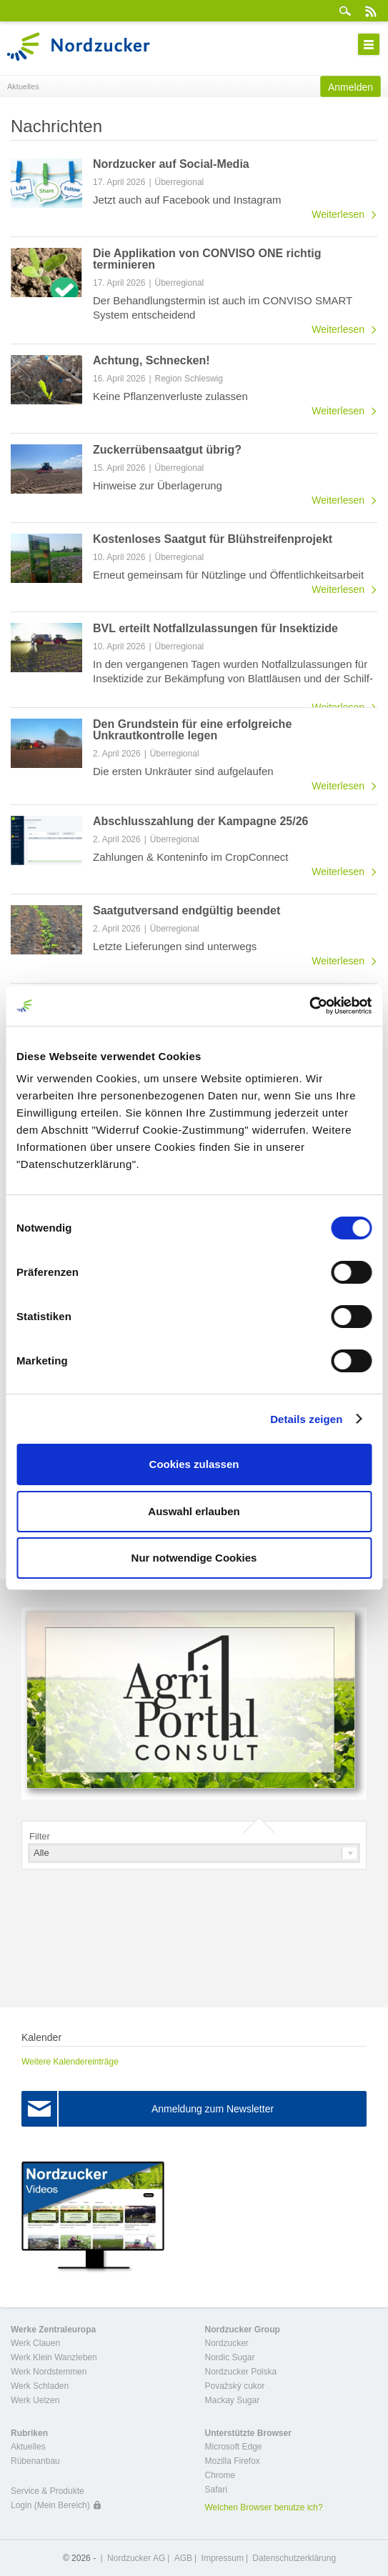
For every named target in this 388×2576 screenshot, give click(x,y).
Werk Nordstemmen (48, 2372)
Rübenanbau (35, 2461)
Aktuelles (28, 2447)
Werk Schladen (40, 2386)
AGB (183, 2558)
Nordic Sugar (230, 2357)
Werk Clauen (35, 2343)
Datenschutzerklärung (294, 2558)
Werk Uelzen (35, 2400)
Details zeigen (306, 1419)
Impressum (223, 2558)
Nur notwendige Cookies (194, 1558)
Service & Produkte (47, 2491)
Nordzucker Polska (241, 2372)
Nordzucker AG (136, 2558)
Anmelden (350, 87)
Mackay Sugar (232, 2400)
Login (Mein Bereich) (50, 2505)
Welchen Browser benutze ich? (264, 2507)
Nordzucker (227, 2343)
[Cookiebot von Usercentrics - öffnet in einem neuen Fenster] (309, 1006)
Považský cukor (235, 2386)
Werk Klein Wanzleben (54, 2357)
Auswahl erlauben (193, 1511)
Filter (39, 1836)
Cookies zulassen (194, 1464)
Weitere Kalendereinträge (70, 2061)
